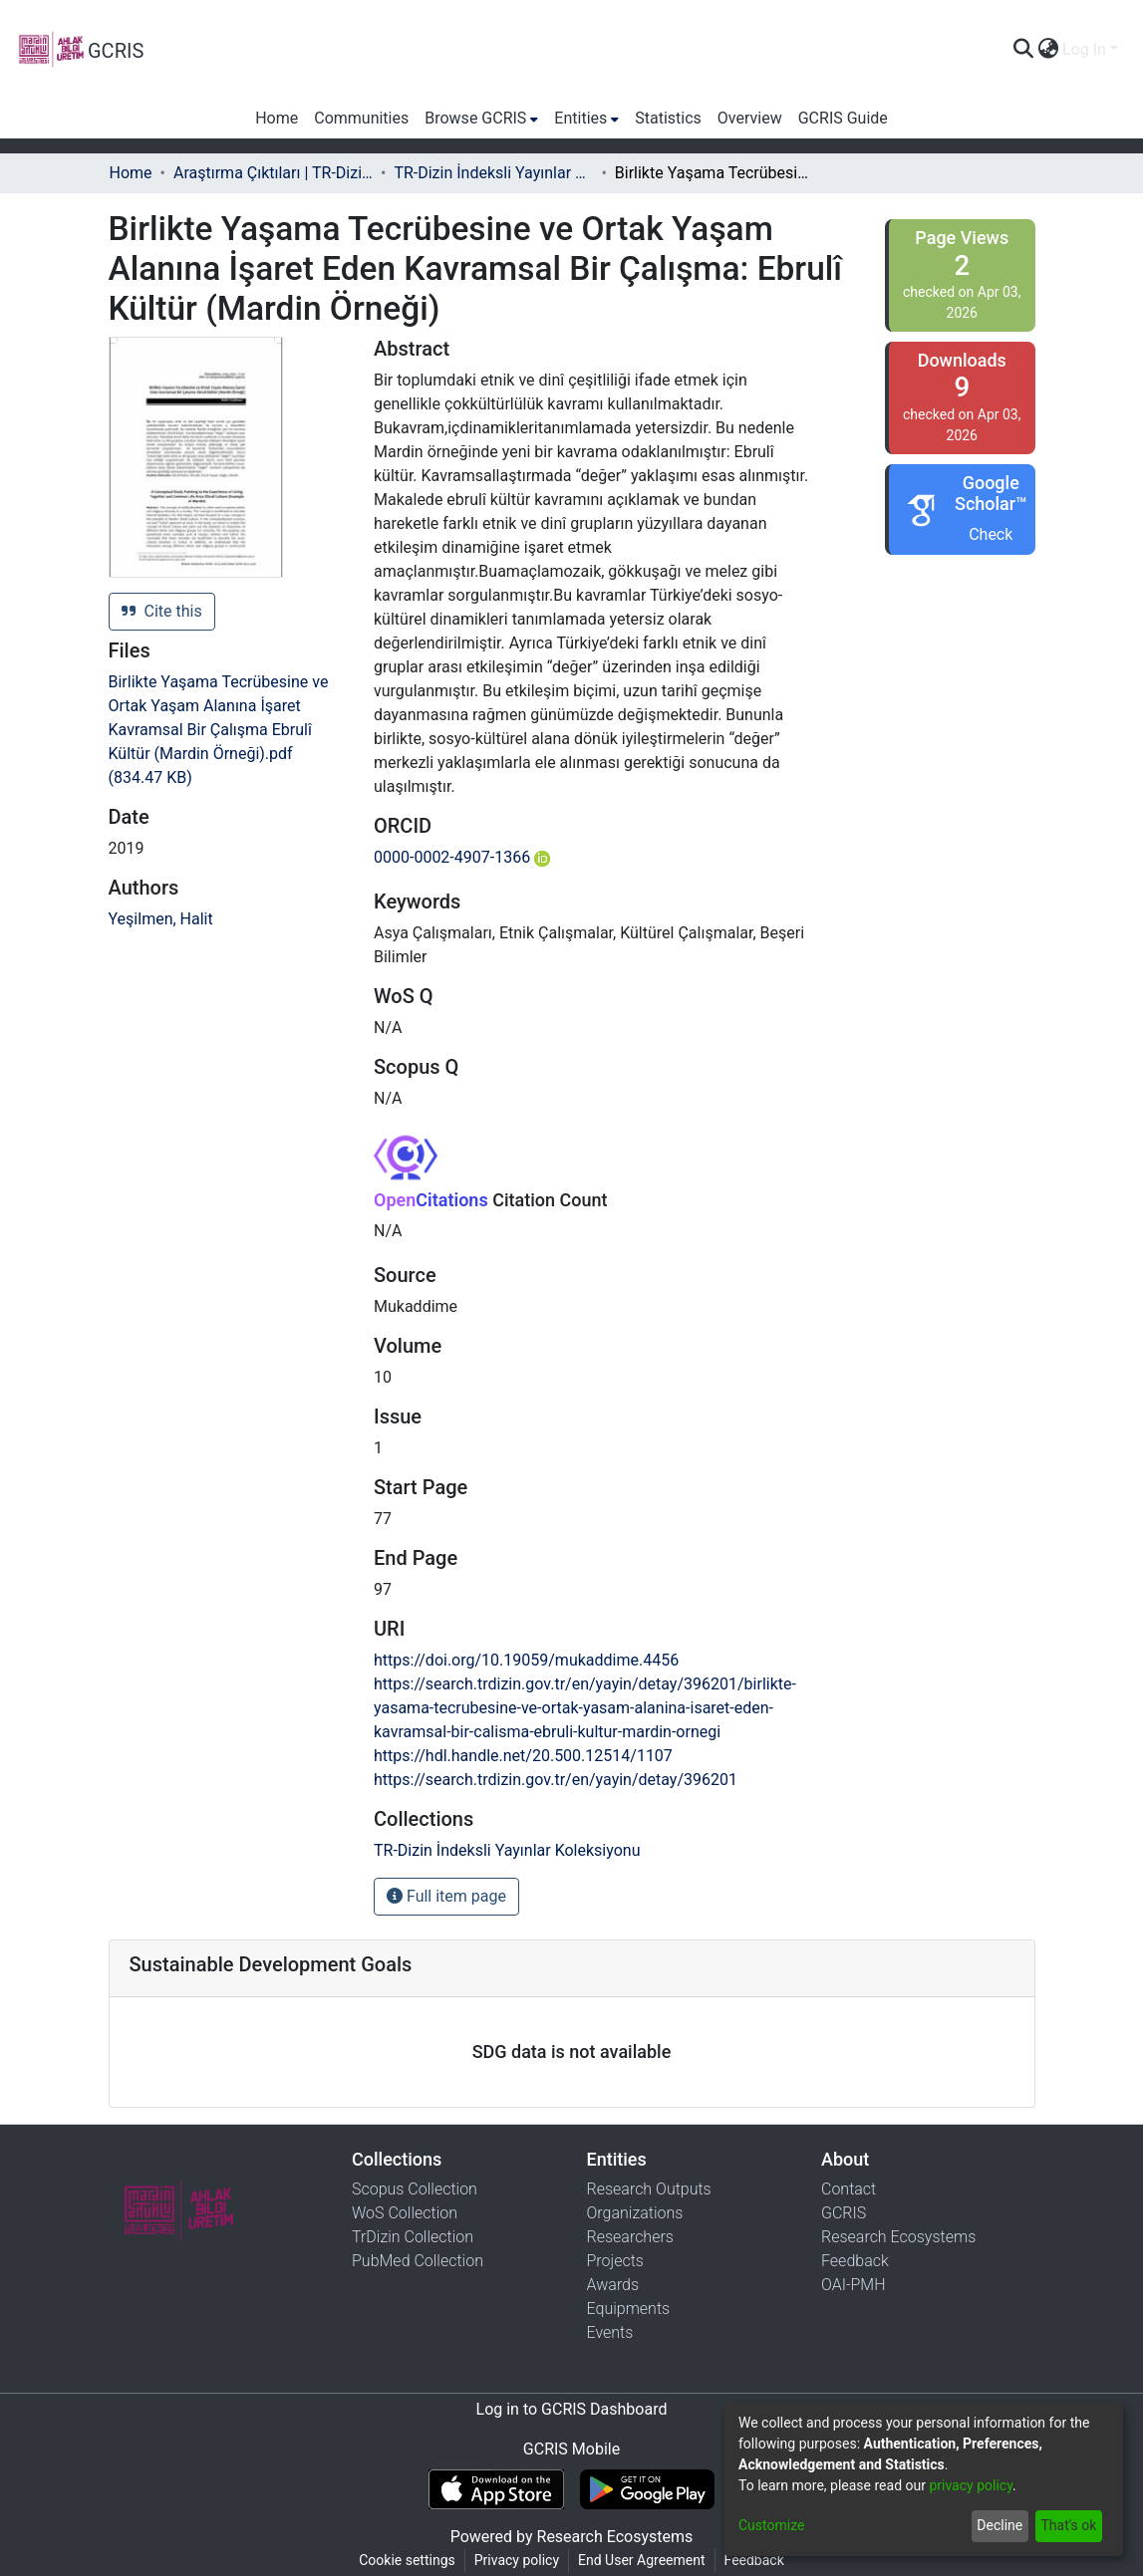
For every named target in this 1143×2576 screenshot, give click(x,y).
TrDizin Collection (412, 2236)
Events (610, 2332)
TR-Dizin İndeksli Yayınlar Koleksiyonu (493, 172)
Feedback (855, 2260)
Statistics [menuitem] (668, 118)
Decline (999, 2525)
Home (131, 172)
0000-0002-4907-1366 (462, 857)
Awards (613, 2284)
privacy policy (970, 2485)
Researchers (630, 2236)
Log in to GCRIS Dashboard (572, 2409)
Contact (848, 2189)
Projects (615, 2260)
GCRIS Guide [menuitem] (843, 118)
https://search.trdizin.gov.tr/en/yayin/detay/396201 (555, 1779)
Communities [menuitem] (361, 118)
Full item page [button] (446, 1896)
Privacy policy (516, 2560)
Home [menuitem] (276, 118)
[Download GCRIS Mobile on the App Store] (496, 2489)
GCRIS (843, 2212)
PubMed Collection (417, 2260)
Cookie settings (407, 2560)
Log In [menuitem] (1084, 49)
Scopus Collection (414, 2189)
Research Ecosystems (898, 2236)
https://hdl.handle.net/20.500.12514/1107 (523, 1755)
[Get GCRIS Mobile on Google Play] (647, 2489)
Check (990, 534)
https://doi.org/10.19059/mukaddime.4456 (526, 1660)
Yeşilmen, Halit (161, 918)
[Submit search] (1022, 50)
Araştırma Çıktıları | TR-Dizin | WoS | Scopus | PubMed (273, 172)
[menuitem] (1047, 50)
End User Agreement (641, 2560)
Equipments (629, 2308)
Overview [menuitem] (749, 118)
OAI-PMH (853, 2284)
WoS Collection (404, 2212)
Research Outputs (649, 2189)
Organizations (635, 2212)
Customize (771, 2525)
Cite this (162, 611)
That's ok (1068, 2525)
